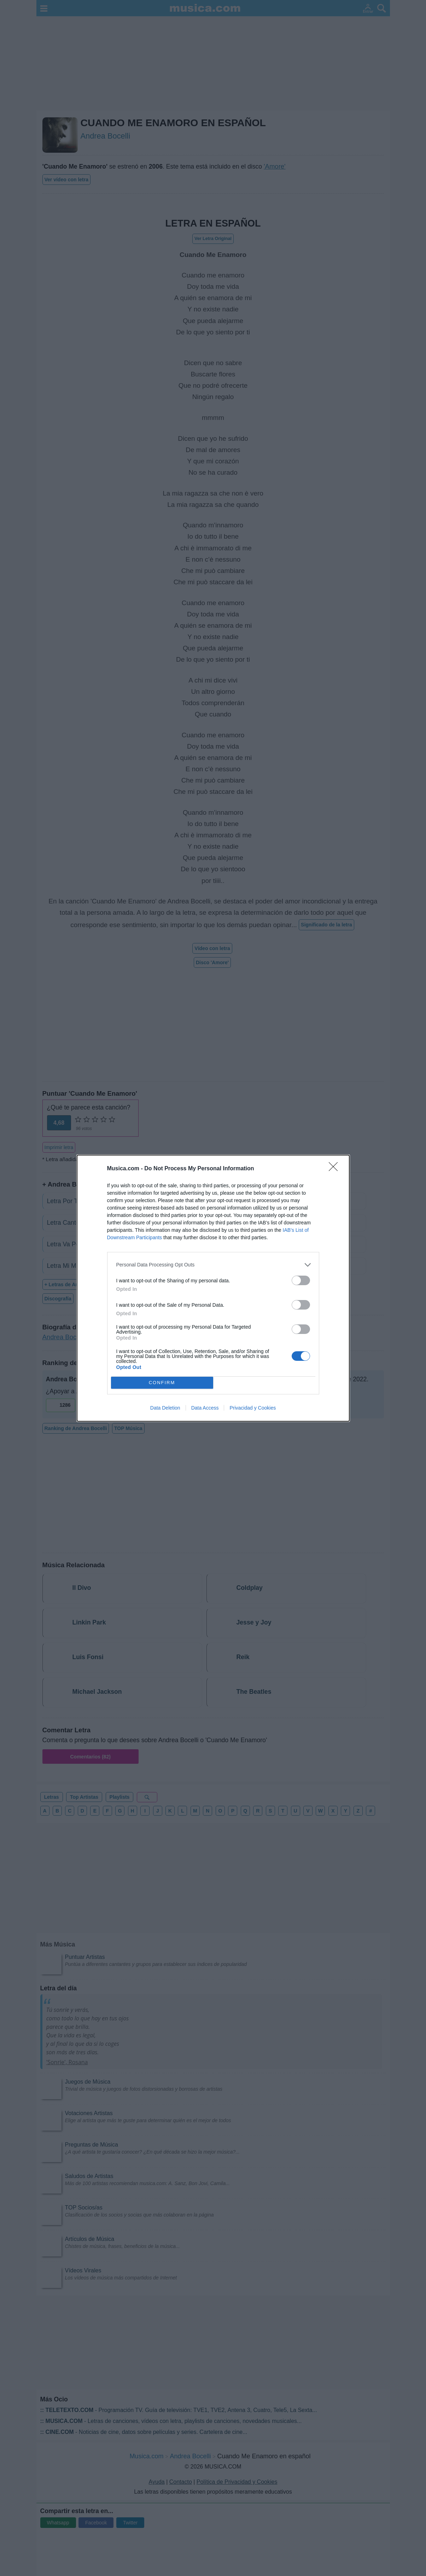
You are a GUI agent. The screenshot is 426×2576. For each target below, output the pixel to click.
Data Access (205, 1408)
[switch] (301, 1280)
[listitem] (213, 1265)
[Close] (335, 1169)
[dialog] (213, 1288)
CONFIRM (162, 1382)
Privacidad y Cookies (252, 1408)
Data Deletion (165, 1408)
